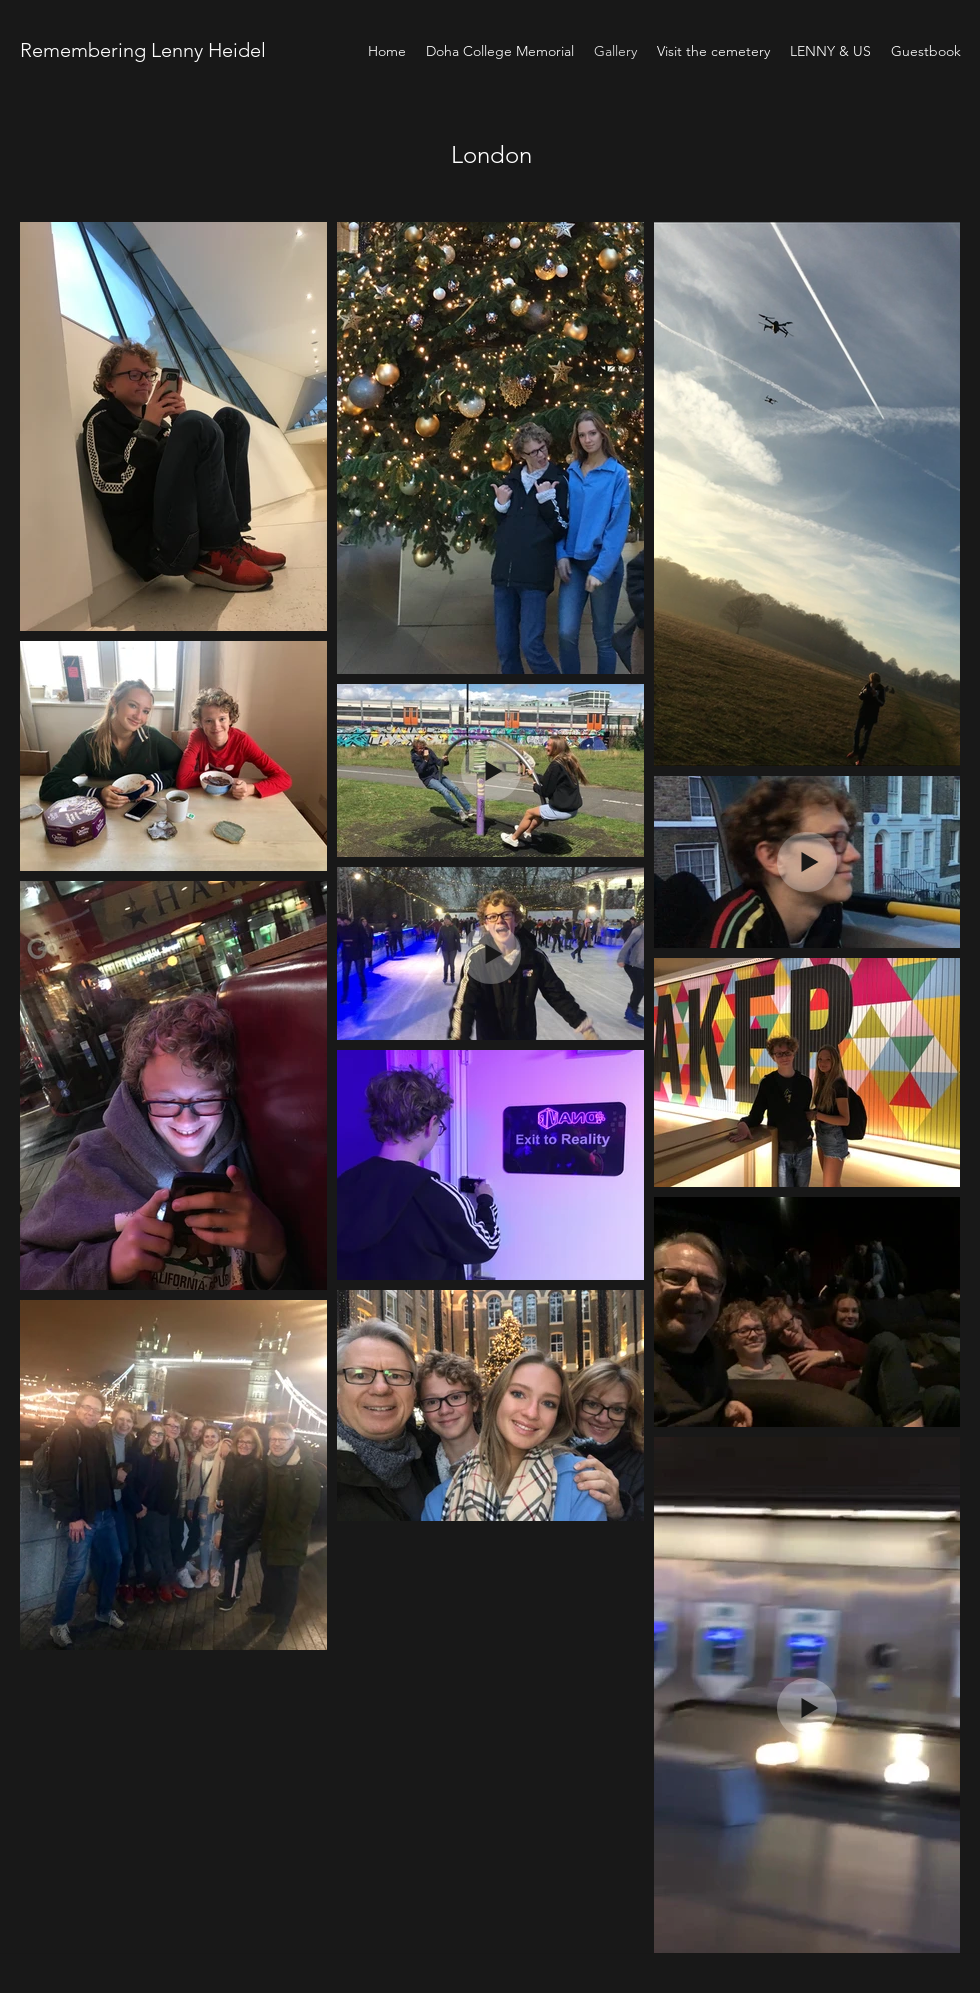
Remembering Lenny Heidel (145, 50)
